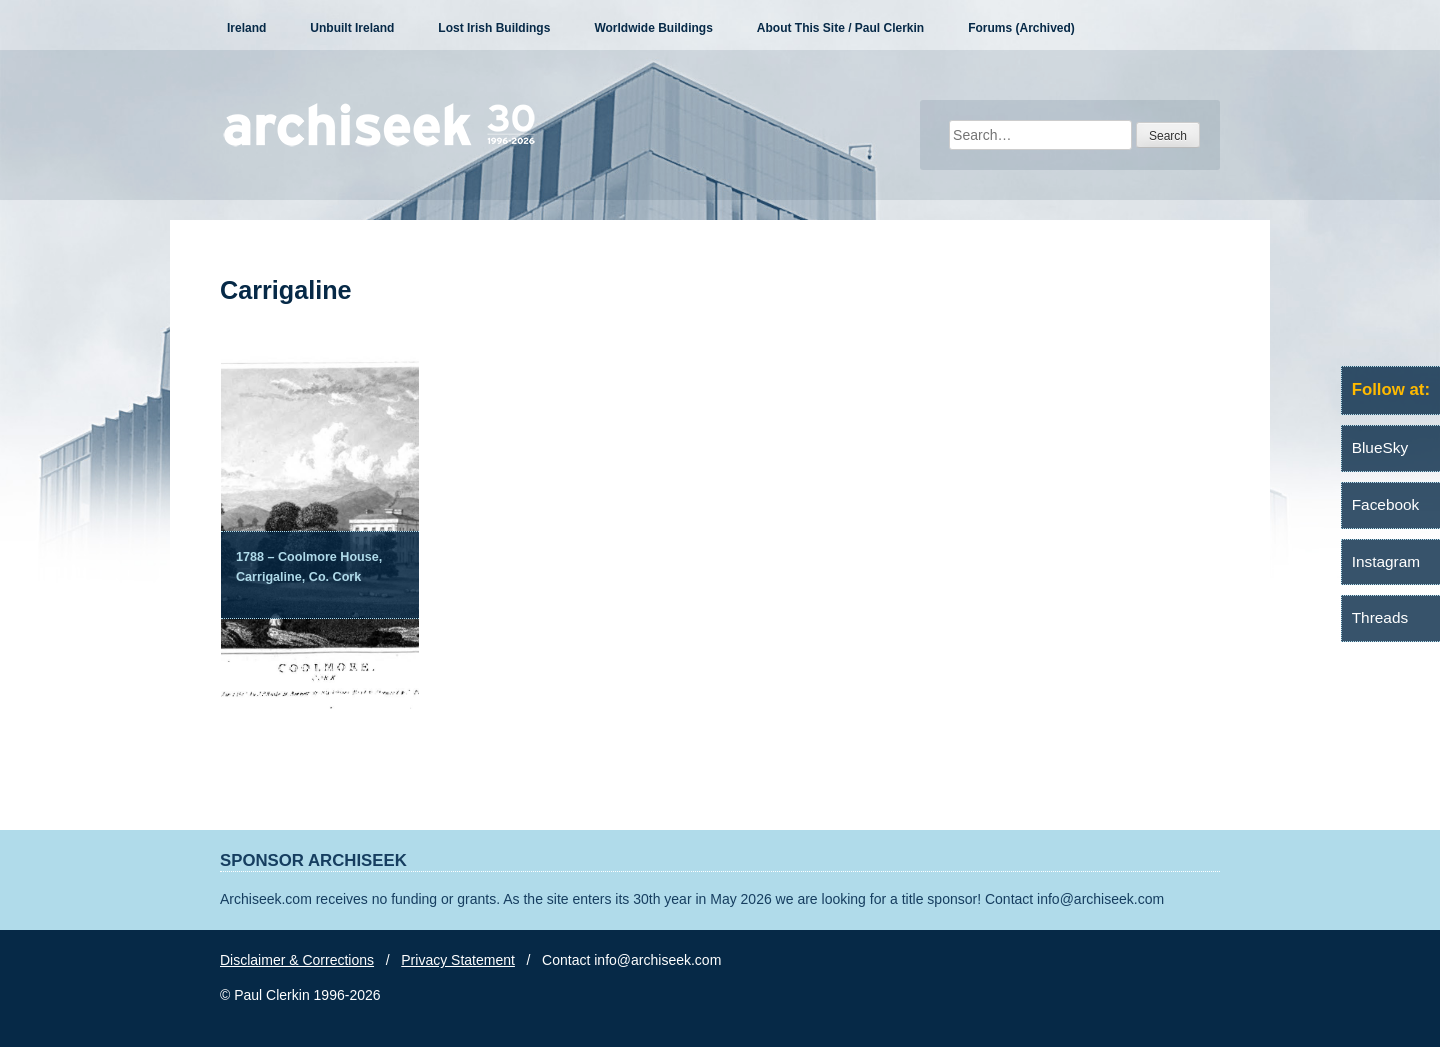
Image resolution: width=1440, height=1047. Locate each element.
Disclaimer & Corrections (297, 960)
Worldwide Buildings (653, 28)
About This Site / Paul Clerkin (840, 28)
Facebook (1386, 504)
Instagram (1386, 561)
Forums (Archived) (1021, 28)
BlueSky (1380, 447)
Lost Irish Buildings (494, 28)
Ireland (246, 28)
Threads (1380, 617)
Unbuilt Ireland (352, 28)
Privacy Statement (458, 960)
